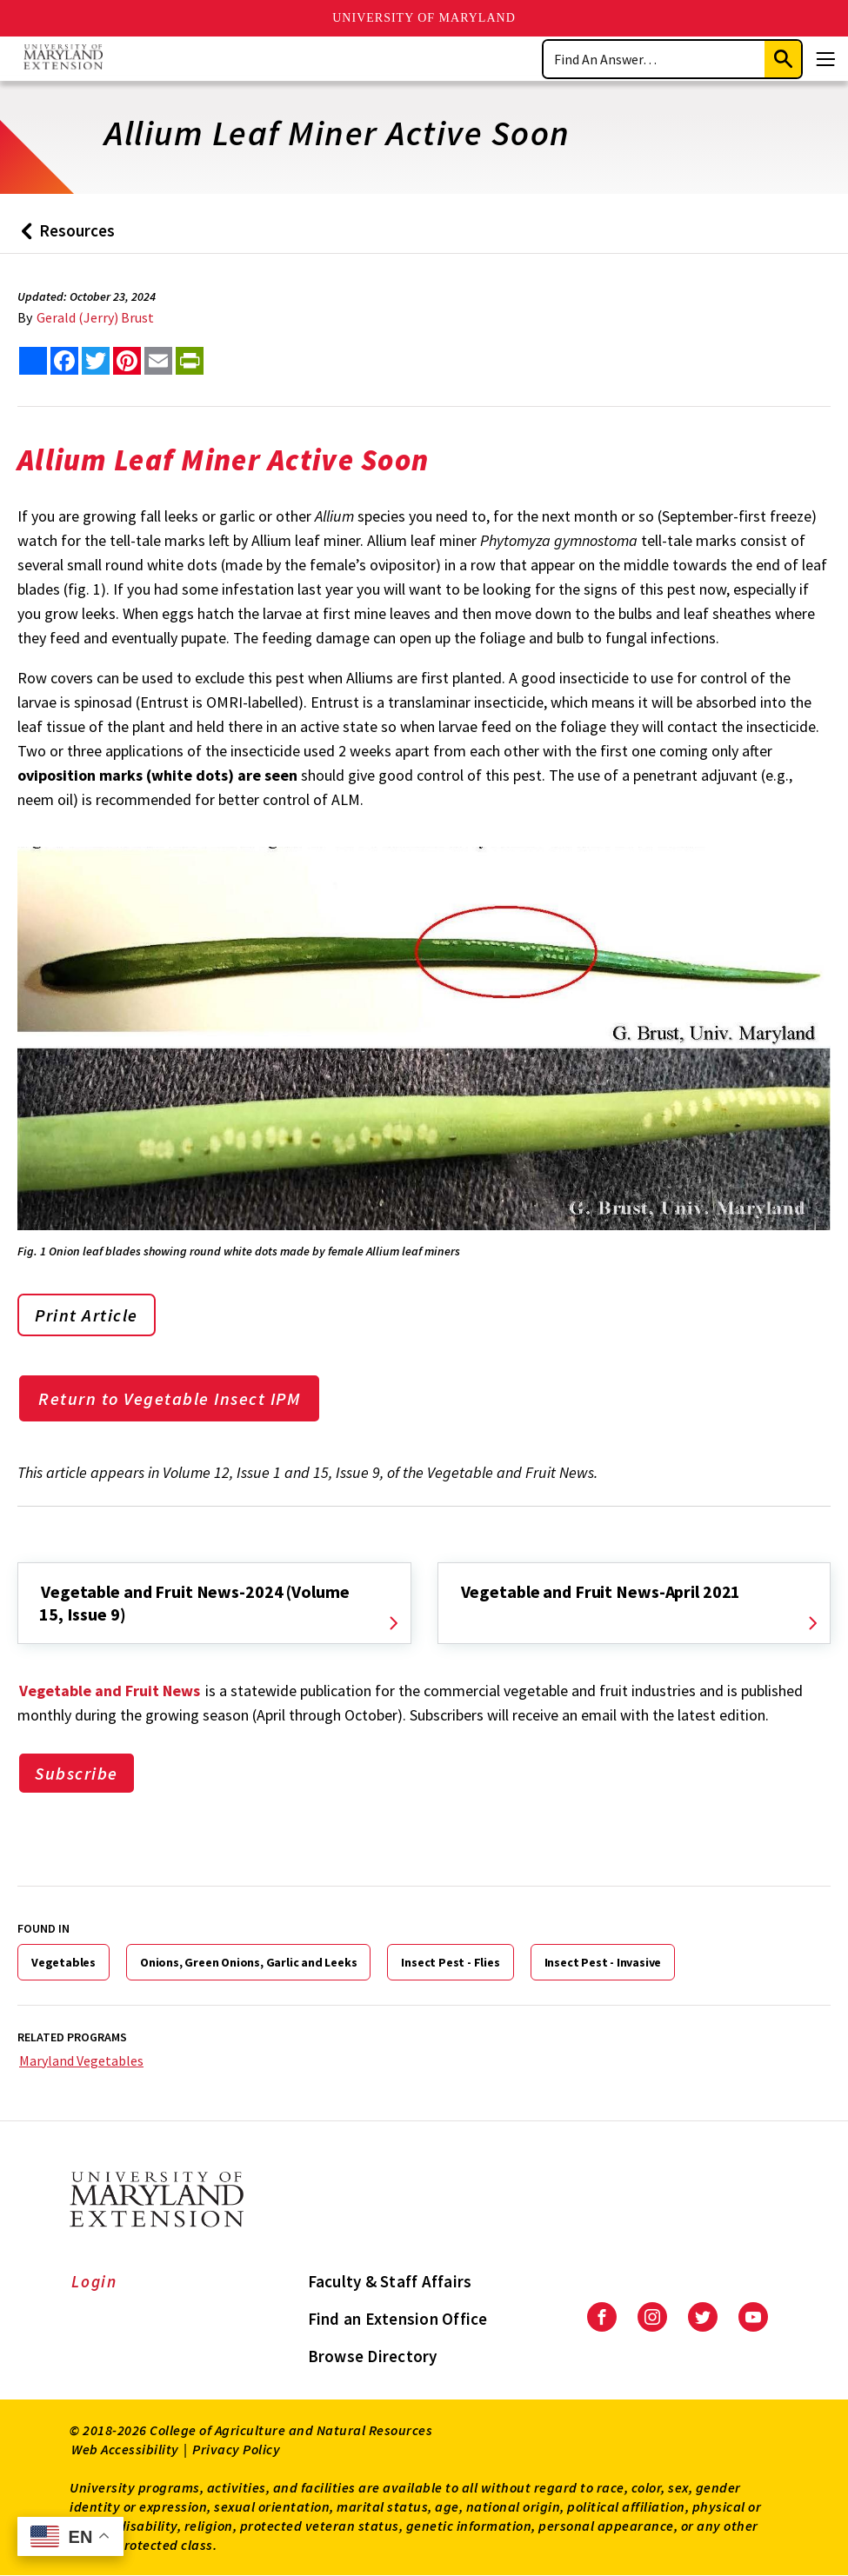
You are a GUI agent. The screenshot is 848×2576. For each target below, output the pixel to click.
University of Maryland (424, 17)
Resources (64, 237)
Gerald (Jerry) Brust (95, 317)
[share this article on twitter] (95, 361)
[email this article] (158, 361)
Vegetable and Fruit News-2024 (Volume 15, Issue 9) (194, 1603)
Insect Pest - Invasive (603, 1962)
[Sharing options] (33, 361)
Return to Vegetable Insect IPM (169, 1398)
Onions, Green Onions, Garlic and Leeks (248, 1962)
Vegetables (63, 1962)
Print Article (86, 1315)
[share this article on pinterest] (127, 361)
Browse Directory (372, 2356)
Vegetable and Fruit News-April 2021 (601, 1591)
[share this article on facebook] (64, 361)
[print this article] (189, 361)
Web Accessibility (125, 2449)
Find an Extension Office (398, 2318)
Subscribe (76, 1773)
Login (94, 2281)
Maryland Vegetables (81, 2060)
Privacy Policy (236, 2449)
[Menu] (825, 59)
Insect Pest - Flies (450, 1962)
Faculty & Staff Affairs (390, 2281)
